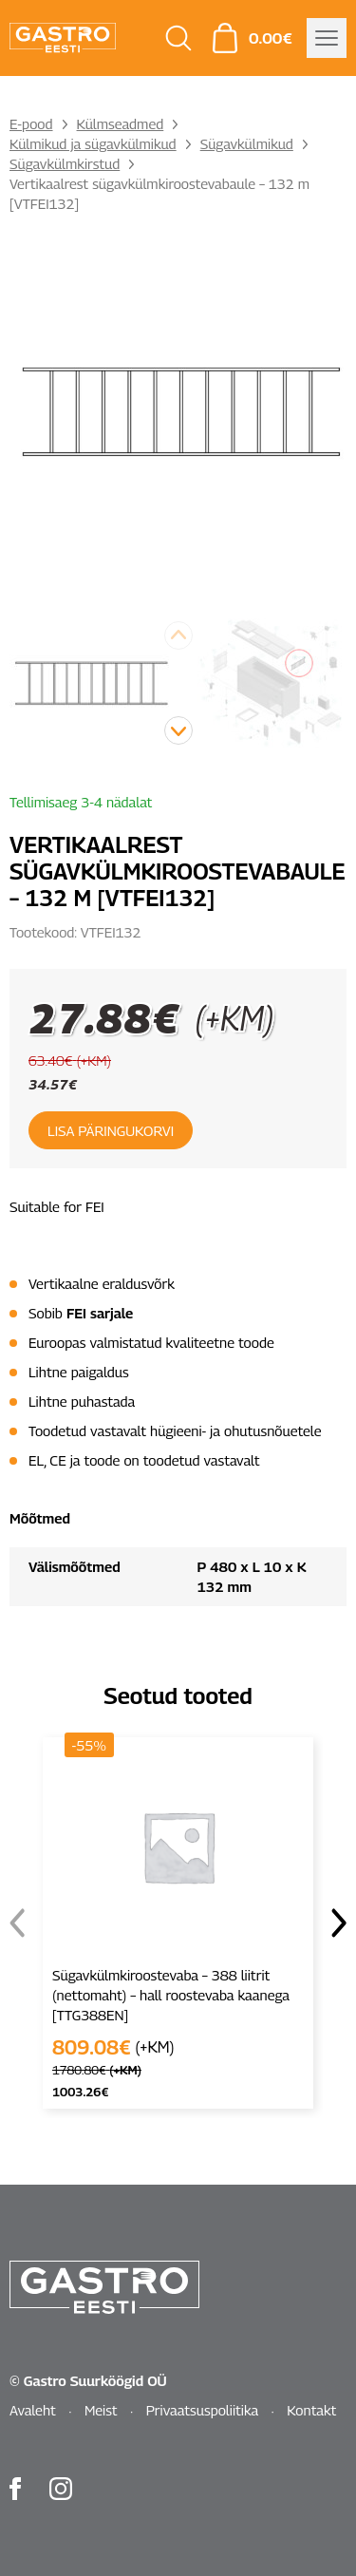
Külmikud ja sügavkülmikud (93, 143)
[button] (178, 730)
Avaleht (32, 2409)
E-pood (31, 123)
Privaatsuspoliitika (202, 2409)
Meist (101, 2409)
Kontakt (311, 2409)
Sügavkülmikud (246, 143)
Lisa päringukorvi (110, 1130)
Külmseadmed (120, 123)
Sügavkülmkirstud (64, 163)
